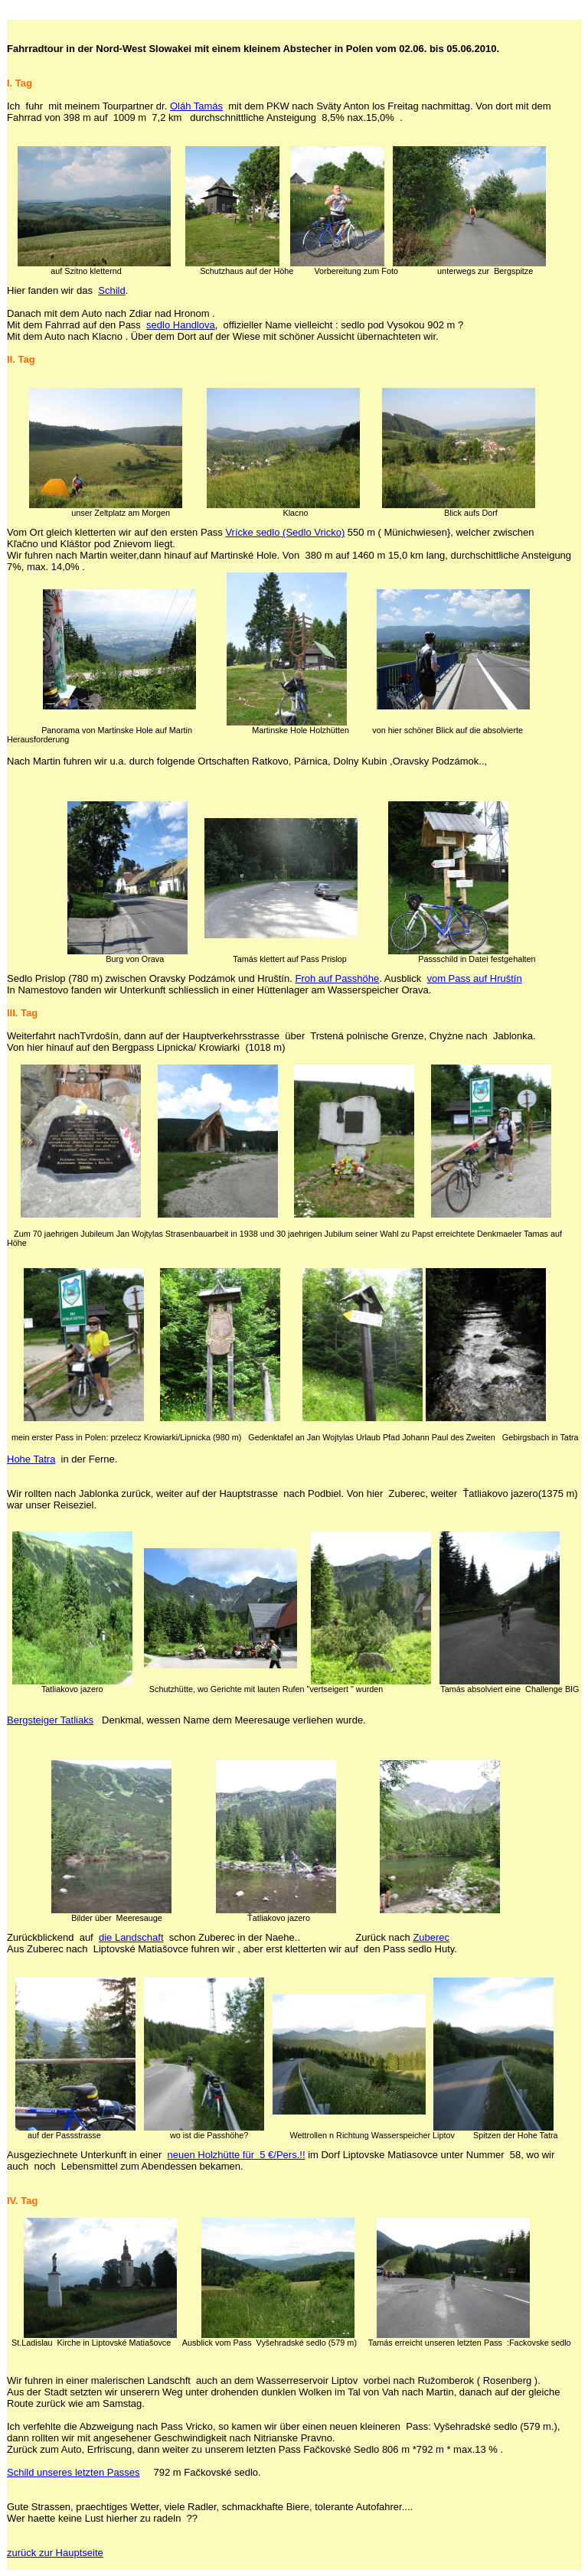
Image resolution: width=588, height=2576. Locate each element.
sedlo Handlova (180, 325)
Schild (111, 290)
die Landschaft (131, 1937)
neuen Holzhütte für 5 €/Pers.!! (236, 2154)
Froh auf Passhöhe (337, 978)
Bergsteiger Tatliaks (50, 1720)
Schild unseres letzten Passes (73, 2472)
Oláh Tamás (196, 106)
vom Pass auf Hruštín (473, 978)
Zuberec (431, 1937)
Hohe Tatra (31, 1459)
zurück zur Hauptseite (55, 2552)
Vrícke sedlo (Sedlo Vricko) (285, 532)
